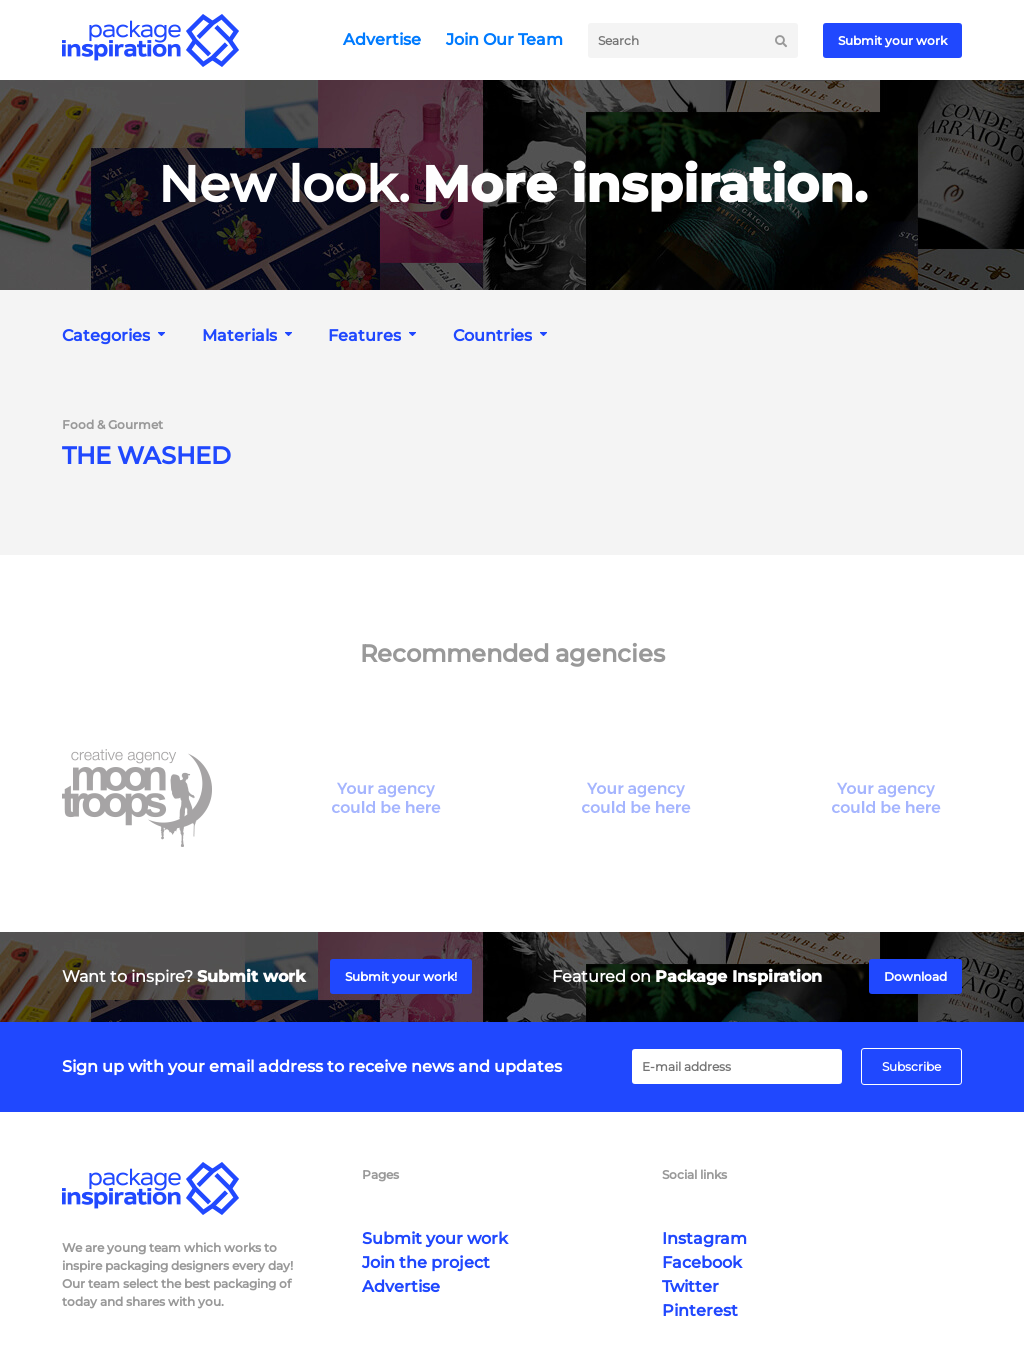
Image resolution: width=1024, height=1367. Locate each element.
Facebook (702, 1262)
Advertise (382, 39)
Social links (694, 1174)
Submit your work (892, 40)
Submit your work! (401, 976)
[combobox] (116, 335)
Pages (380, 1174)
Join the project (426, 1262)
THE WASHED (146, 456)
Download (915, 976)
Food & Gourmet (112, 425)
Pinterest (700, 1310)
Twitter (690, 1286)
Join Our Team (504, 39)
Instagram (704, 1238)
